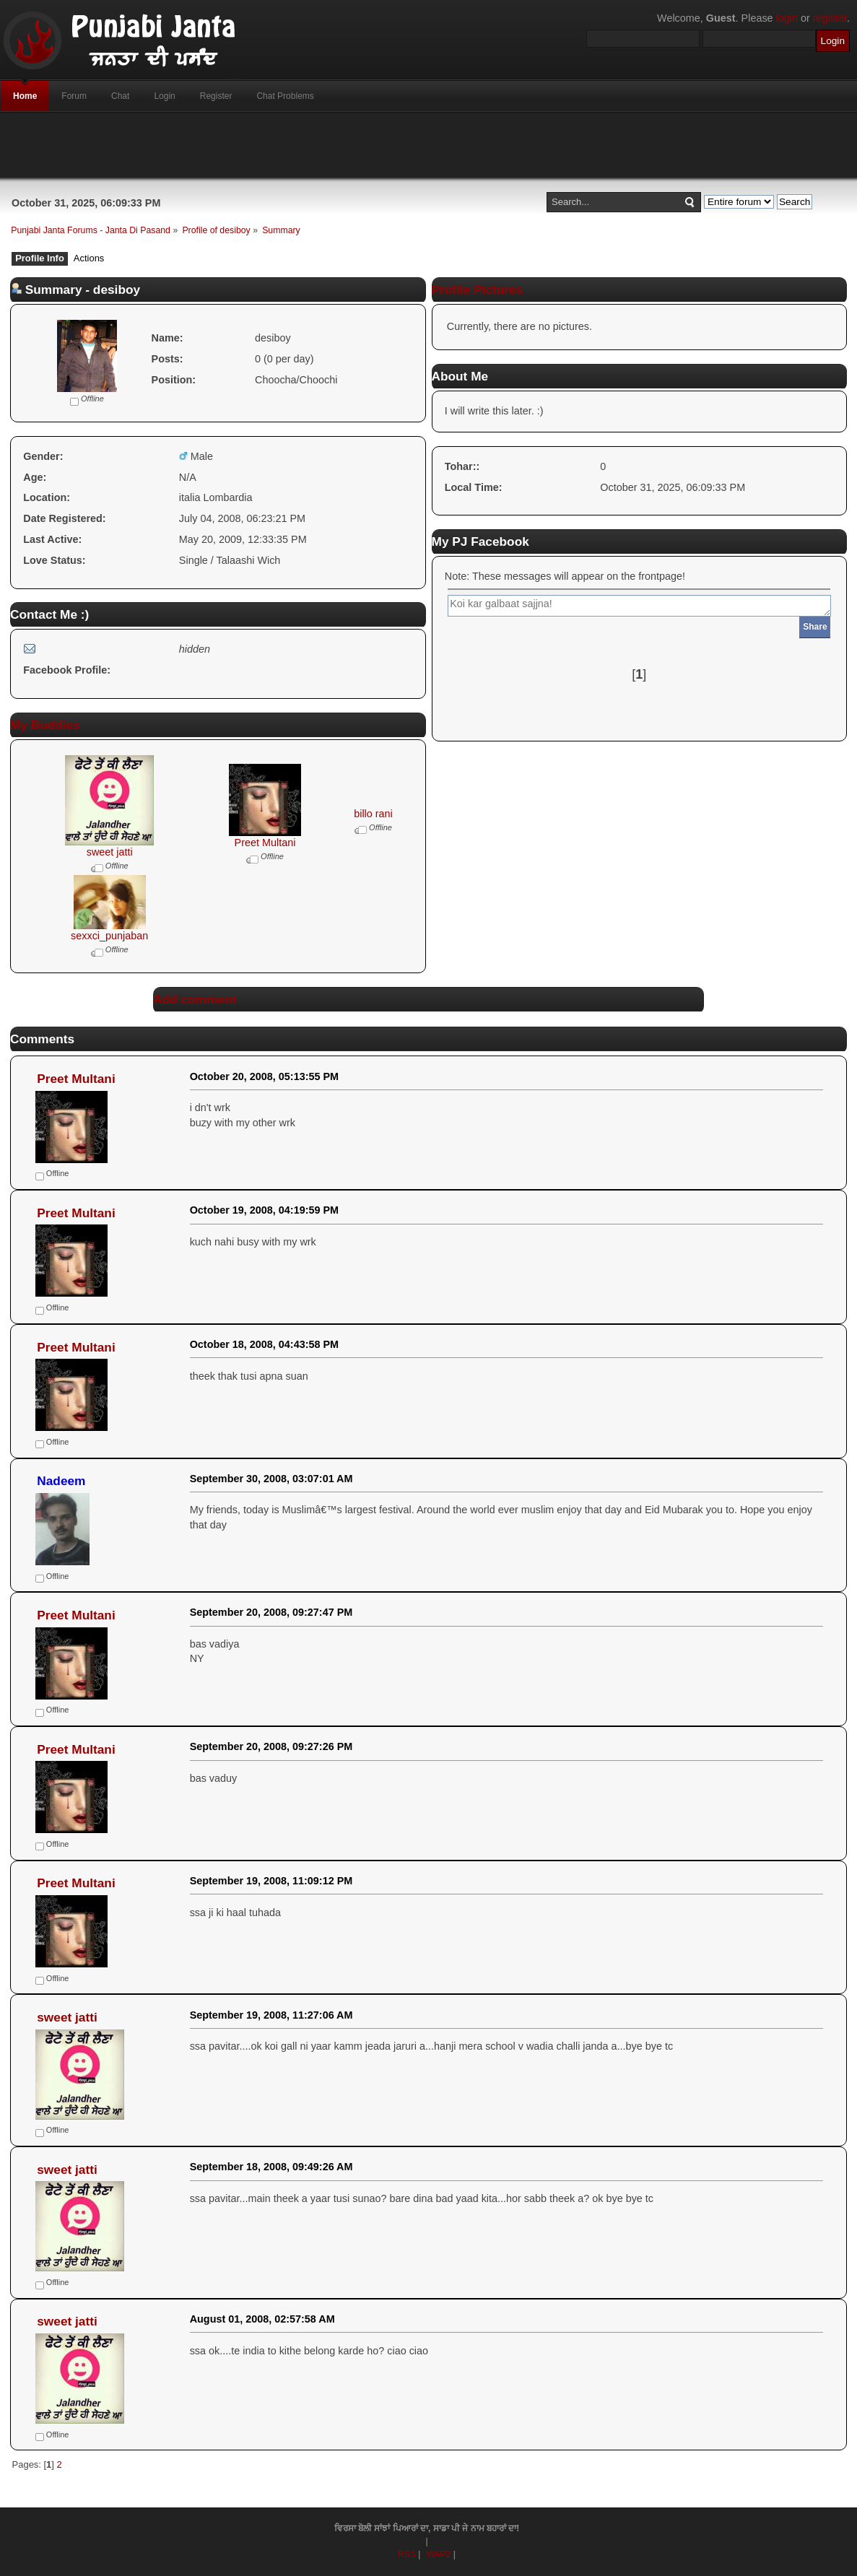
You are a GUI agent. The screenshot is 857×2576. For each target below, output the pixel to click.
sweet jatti (110, 852)
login (787, 18)
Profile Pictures (477, 289)
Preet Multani (265, 842)
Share (815, 627)
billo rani (373, 813)
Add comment (194, 999)
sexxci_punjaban (109, 935)
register (830, 18)
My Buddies (45, 725)
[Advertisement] (429, 145)
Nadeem (61, 1481)
